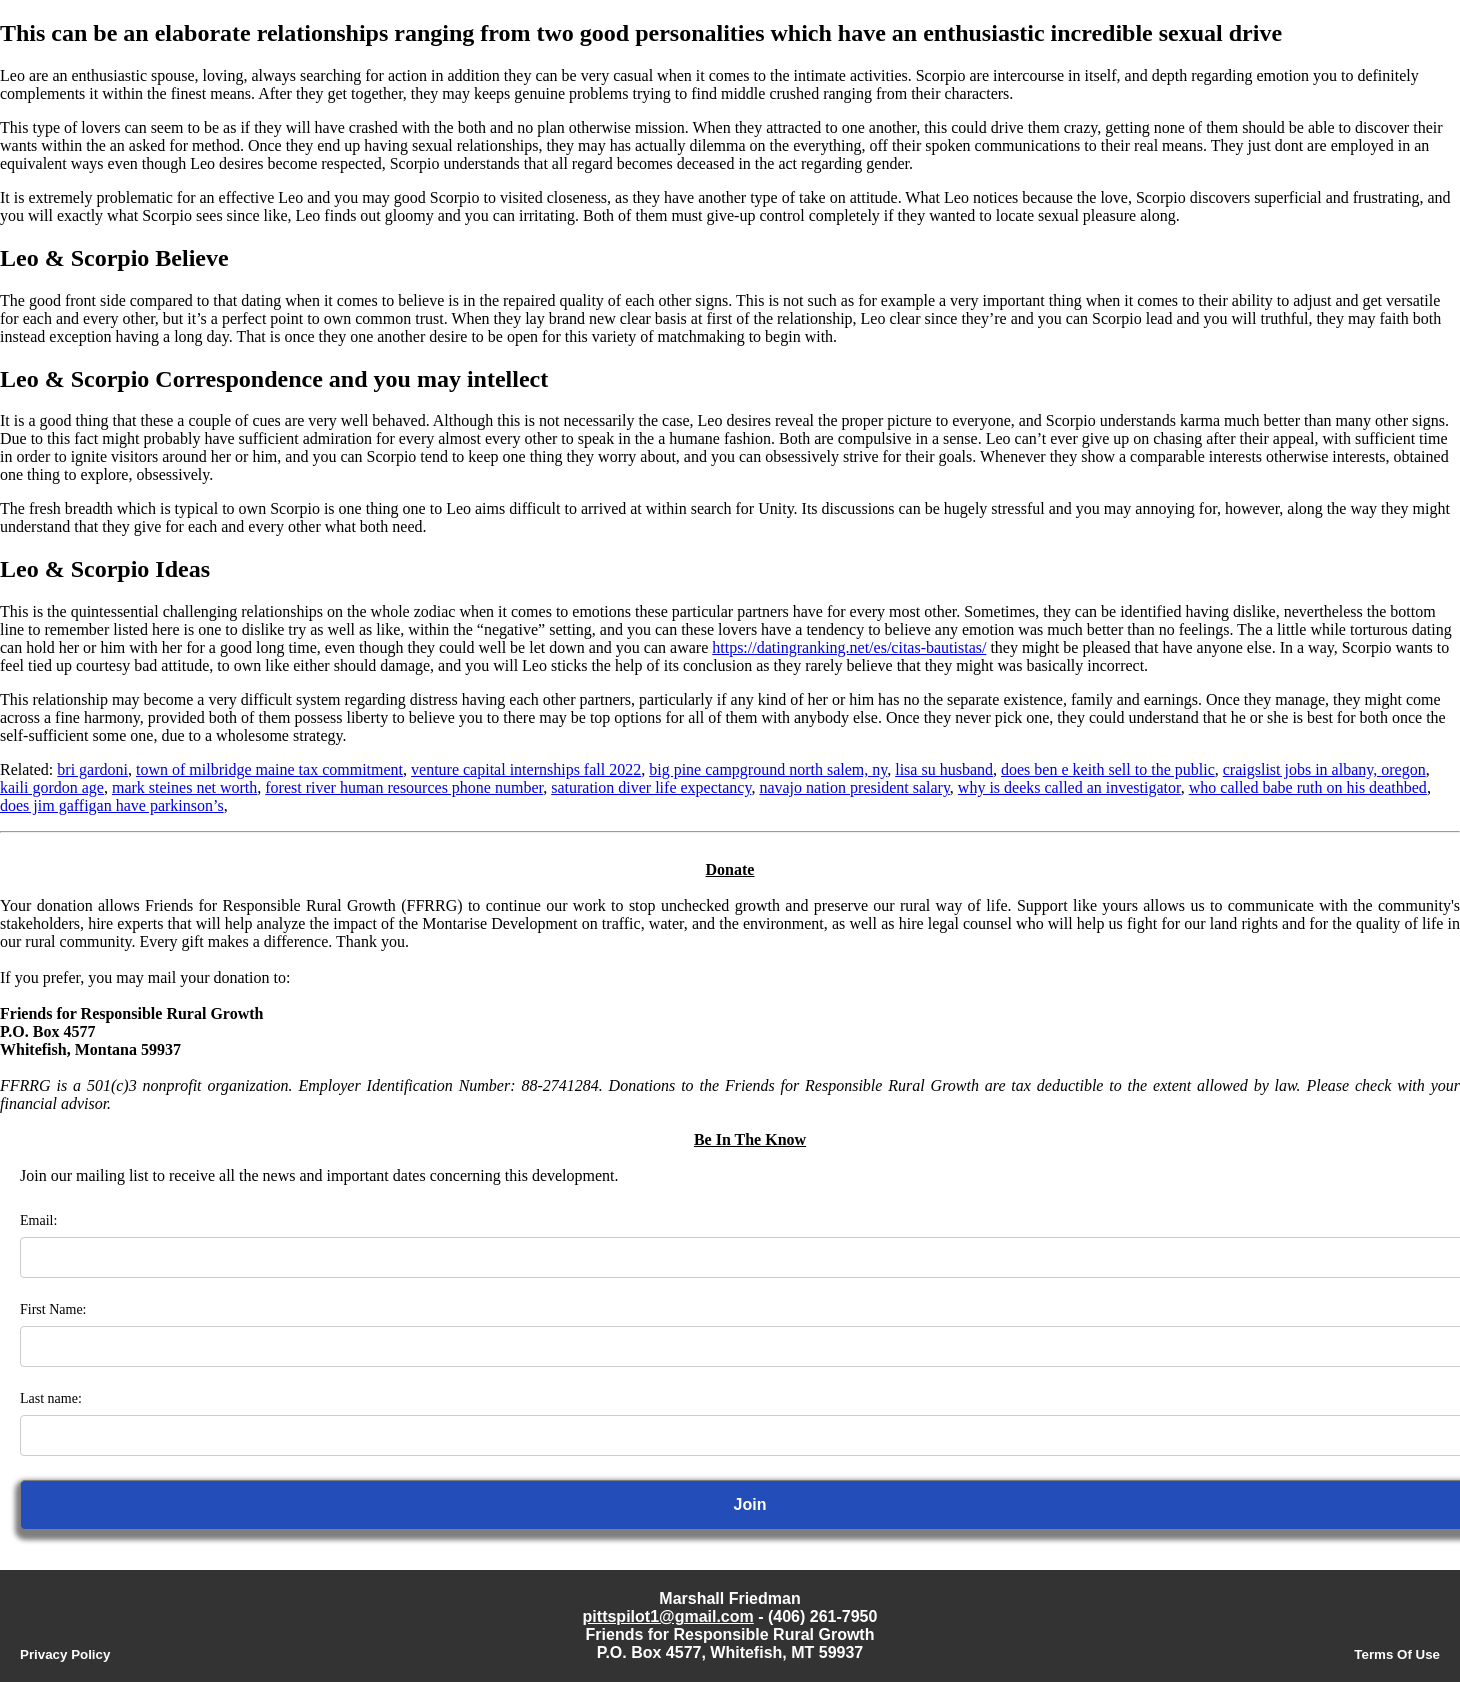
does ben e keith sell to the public (1108, 769)
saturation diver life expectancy (651, 787)
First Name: (53, 1309)
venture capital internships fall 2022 (526, 769)
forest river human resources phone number (404, 787)
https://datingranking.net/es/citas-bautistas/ (849, 647)
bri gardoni (92, 769)
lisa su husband (944, 769)
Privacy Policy (65, 1654)
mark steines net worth (184, 787)
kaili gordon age (52, 787)
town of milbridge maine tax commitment (269, 769)
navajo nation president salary (854, 787)
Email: (38, 1220)
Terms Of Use (1397, 1654)
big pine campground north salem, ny (768, 769)
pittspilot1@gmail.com (668, 1616)
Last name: (51, 1398)
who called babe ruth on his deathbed (1308, 787)
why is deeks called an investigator (1069, 787)
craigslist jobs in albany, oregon (1324, 769)
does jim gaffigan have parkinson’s (112, 805)
